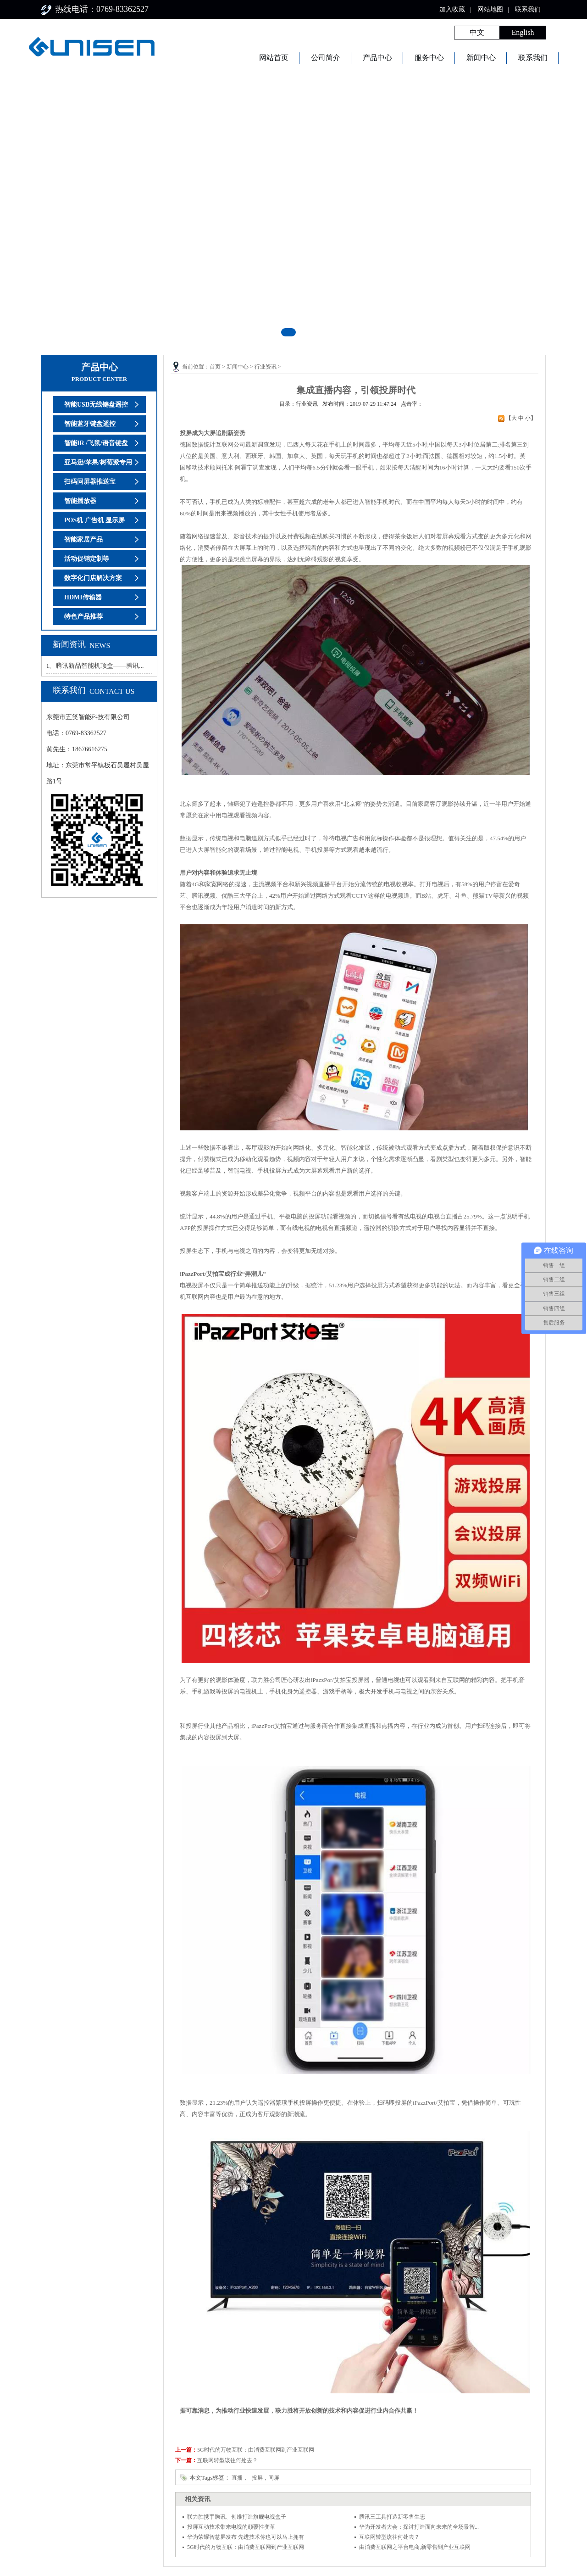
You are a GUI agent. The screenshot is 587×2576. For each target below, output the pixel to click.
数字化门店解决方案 (93, 578)
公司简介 (325, 57)
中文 (477, 32)
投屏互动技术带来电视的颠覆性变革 (231, 2527)
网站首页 (273, 57)
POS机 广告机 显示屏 (94, 520)
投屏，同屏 (265, 2478)
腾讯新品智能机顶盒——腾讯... (99, 665)
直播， (240, 2478)
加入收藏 (452, 9)
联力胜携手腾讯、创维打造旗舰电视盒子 (236, 2517)
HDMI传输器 (83, 597)
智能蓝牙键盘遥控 (90, 423)
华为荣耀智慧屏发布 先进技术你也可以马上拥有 (245, 2537)
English (523, 32)
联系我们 (528, 9)
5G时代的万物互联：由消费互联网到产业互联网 (255, 2450)
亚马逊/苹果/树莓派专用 (98, 462)
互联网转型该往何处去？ (227, 2460)
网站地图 (490, 9)
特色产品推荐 (83, 616)
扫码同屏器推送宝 (90, 481)
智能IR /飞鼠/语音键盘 (96, 443)
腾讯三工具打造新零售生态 (392, 2517)
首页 (215, 366)
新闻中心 (481, 57)
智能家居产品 (83, 539)
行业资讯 (266, 366)
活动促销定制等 (86, 558)
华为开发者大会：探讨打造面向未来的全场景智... (419, 2527)
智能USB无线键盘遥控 (96, 404)
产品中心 (377, 57)
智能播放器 (80, 500)
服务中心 (429, 57)
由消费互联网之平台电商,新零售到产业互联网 (415, 2547)
